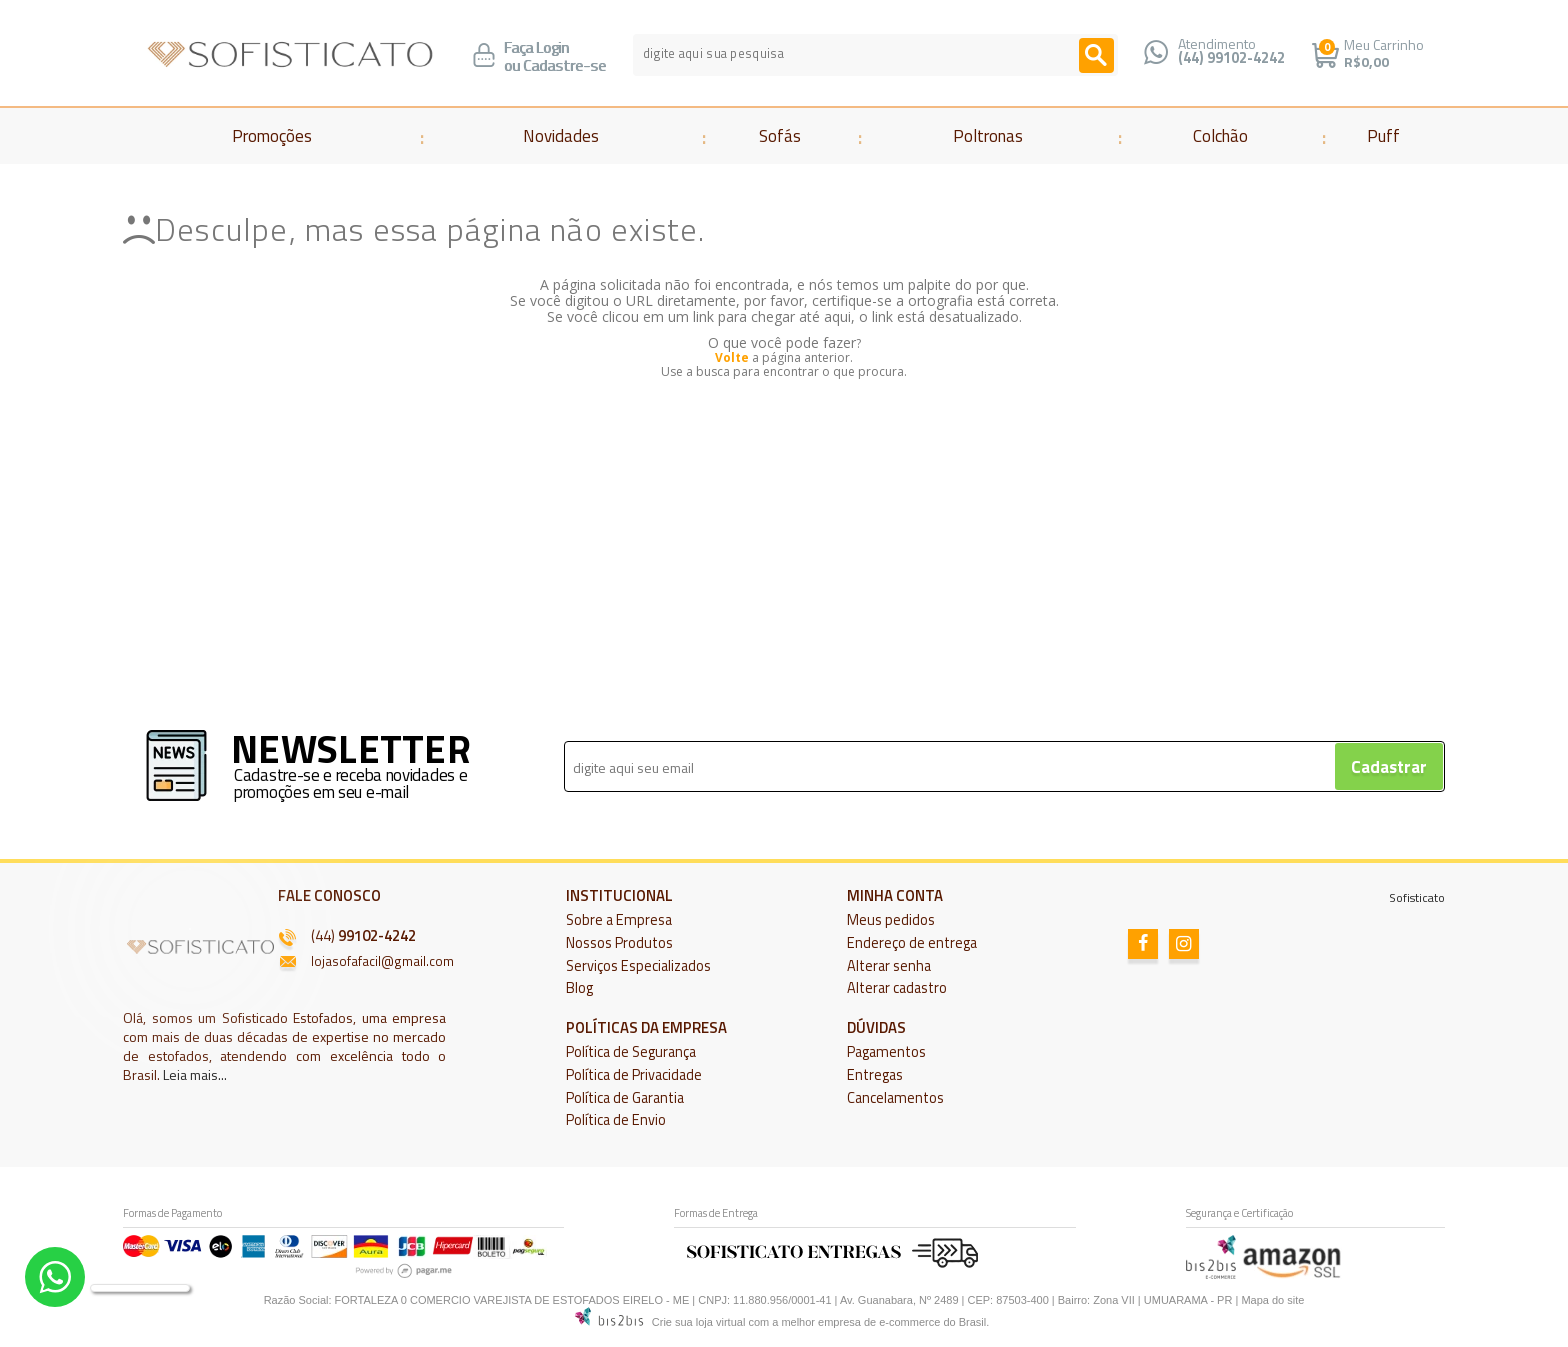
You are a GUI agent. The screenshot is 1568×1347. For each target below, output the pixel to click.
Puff (1383, 136)
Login (552, 47)
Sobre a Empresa (619, 920)
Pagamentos (886, 1052)
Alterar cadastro (897, 988)
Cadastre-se (564, 65)
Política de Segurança (631, 1052)
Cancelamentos (895, 1098)
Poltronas (988, 136)
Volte (732, 357)
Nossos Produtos (619, 943)
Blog (579, 988)
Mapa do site (1272, 1300)
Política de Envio (616, 1120)
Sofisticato (1417, 897)
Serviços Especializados (638, 966)
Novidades (561, 136)
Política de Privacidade (634, 1075)
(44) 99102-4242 (1231, 58)
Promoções (272, 136)
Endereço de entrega (912, 943)
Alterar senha (889, 966)
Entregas (875, 1075)
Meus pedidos (891, 920)
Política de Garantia (625, 1098)
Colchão (1220, 136)
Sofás (780, 136)
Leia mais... (195, 1074)
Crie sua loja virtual (699, 1322)
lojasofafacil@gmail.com (382, 961)
